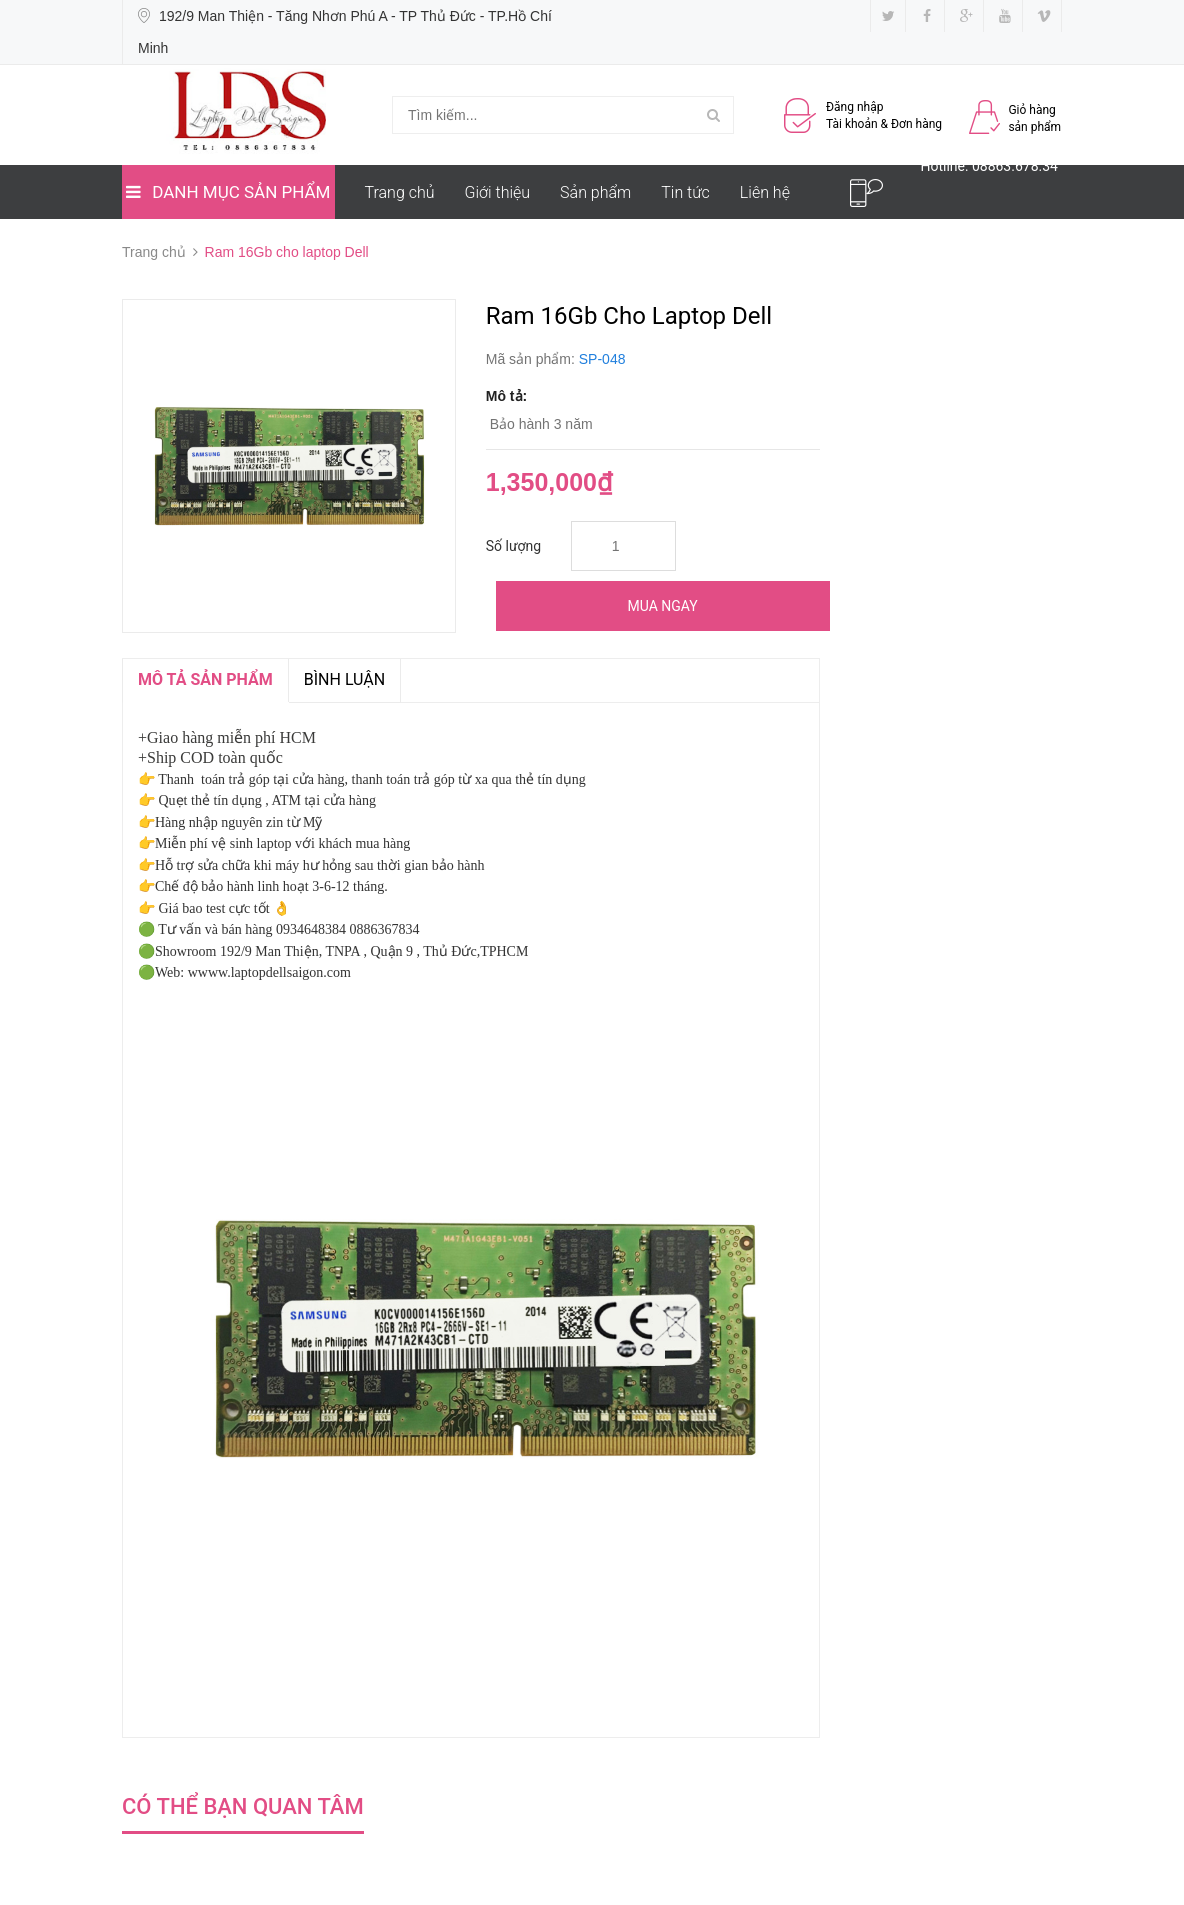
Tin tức (685, 192)
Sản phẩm (595, 192)
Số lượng (513, 546)
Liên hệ (765, 192)
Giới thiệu (498, 192)
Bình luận (344, 679)
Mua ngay (663, 606)
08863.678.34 (1015, 166)
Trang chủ (400, 192)
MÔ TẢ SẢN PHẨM (205, 679)
